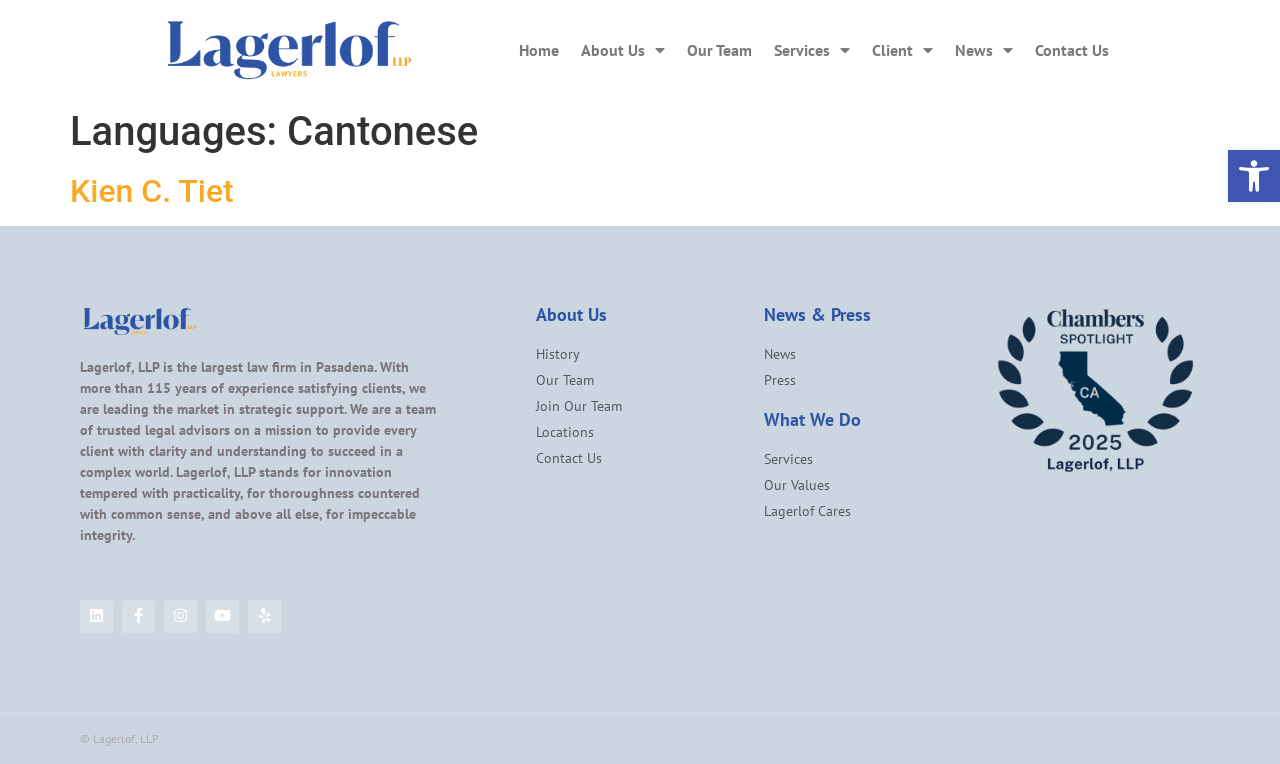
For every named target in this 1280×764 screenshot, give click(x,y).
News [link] (984, 50)
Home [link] (539, 50)
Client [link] (902, 50)
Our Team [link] (719, 50)
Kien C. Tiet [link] (152, 191)
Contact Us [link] (1072, 50)
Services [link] (812, 50)
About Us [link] (623, 50)
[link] (1254, 176)
